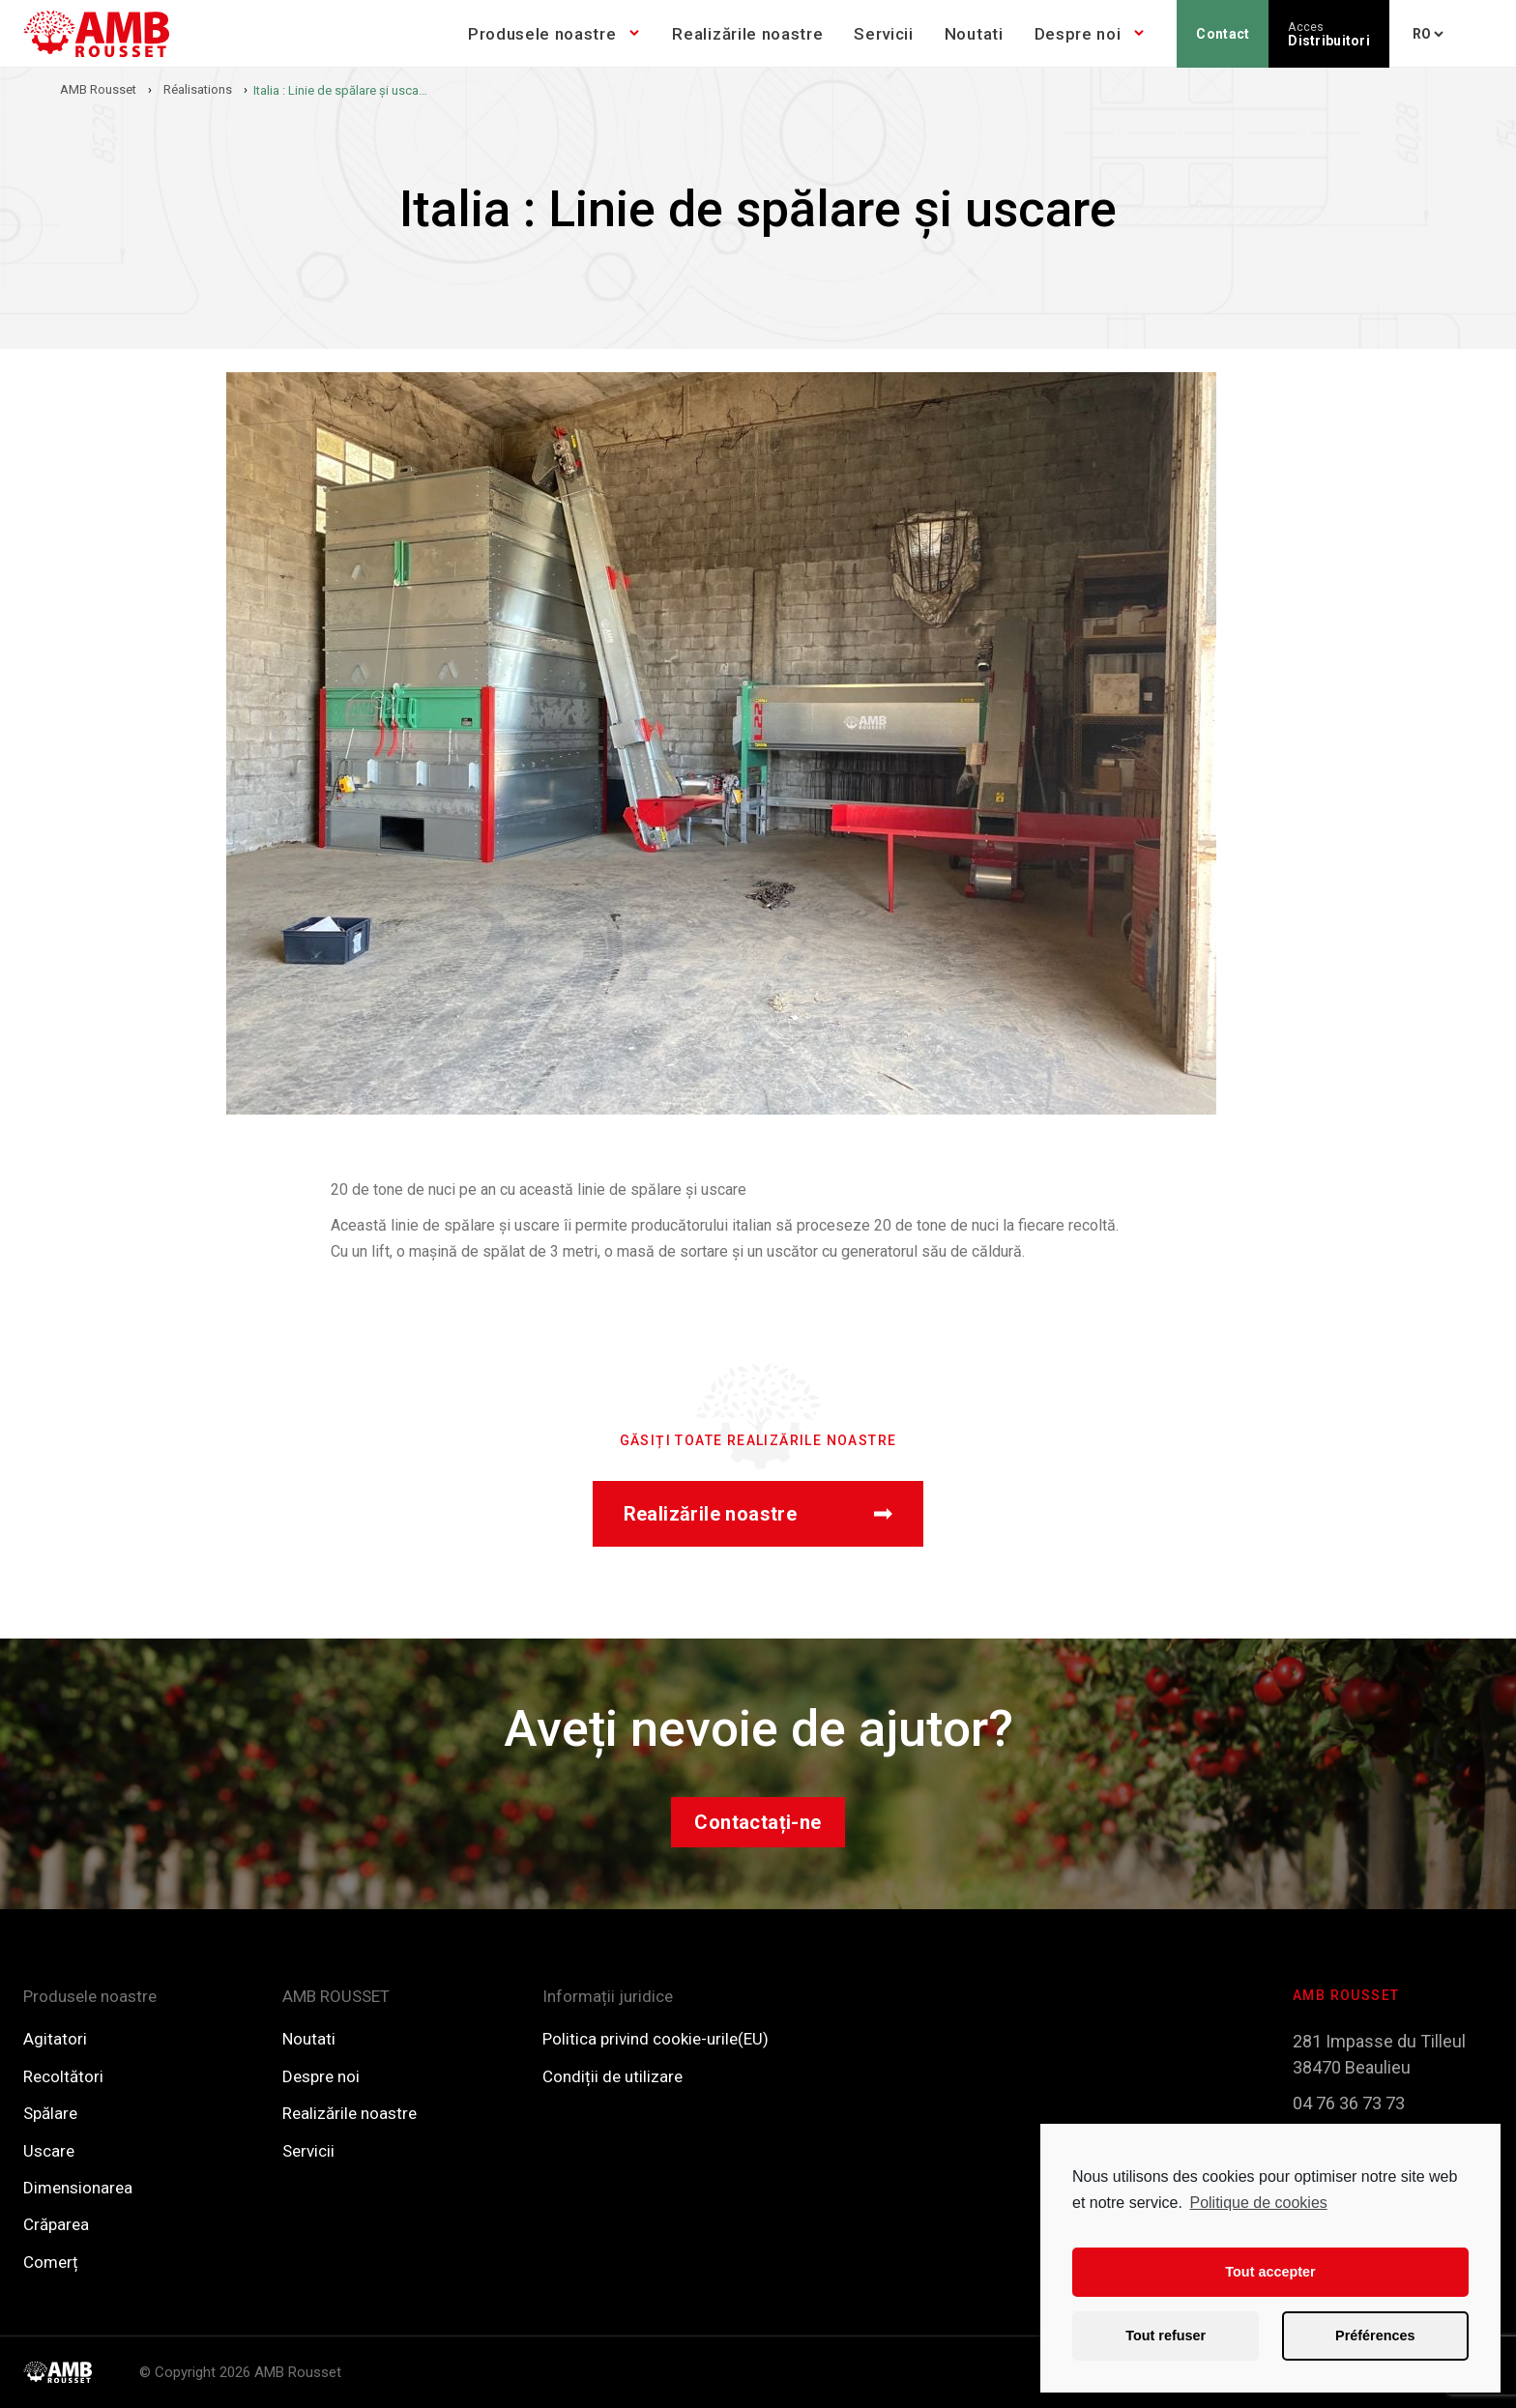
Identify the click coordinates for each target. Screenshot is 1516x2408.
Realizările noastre (747, 34)
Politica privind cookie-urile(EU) (655, 2038)
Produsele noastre (542, 34)
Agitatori (55, 2038)
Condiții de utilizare (612, 2076)
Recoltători (63, 2076)
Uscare (48, 2151)
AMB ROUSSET (336, 1996)
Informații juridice (607, 1996)
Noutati (974, 34)
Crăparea (56, 2224)
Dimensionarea (77, 2187)
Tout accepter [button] (1270, 2271)
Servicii (883, 34)
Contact (1222, 34)
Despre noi (1078, 34)
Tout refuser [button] (1165, 2335)
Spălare (50, 2113)
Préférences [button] (1374, 2335)
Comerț (50, 2262)
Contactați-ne (757, 1822)
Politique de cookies (1257, 2202)
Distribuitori (1329, 34)
